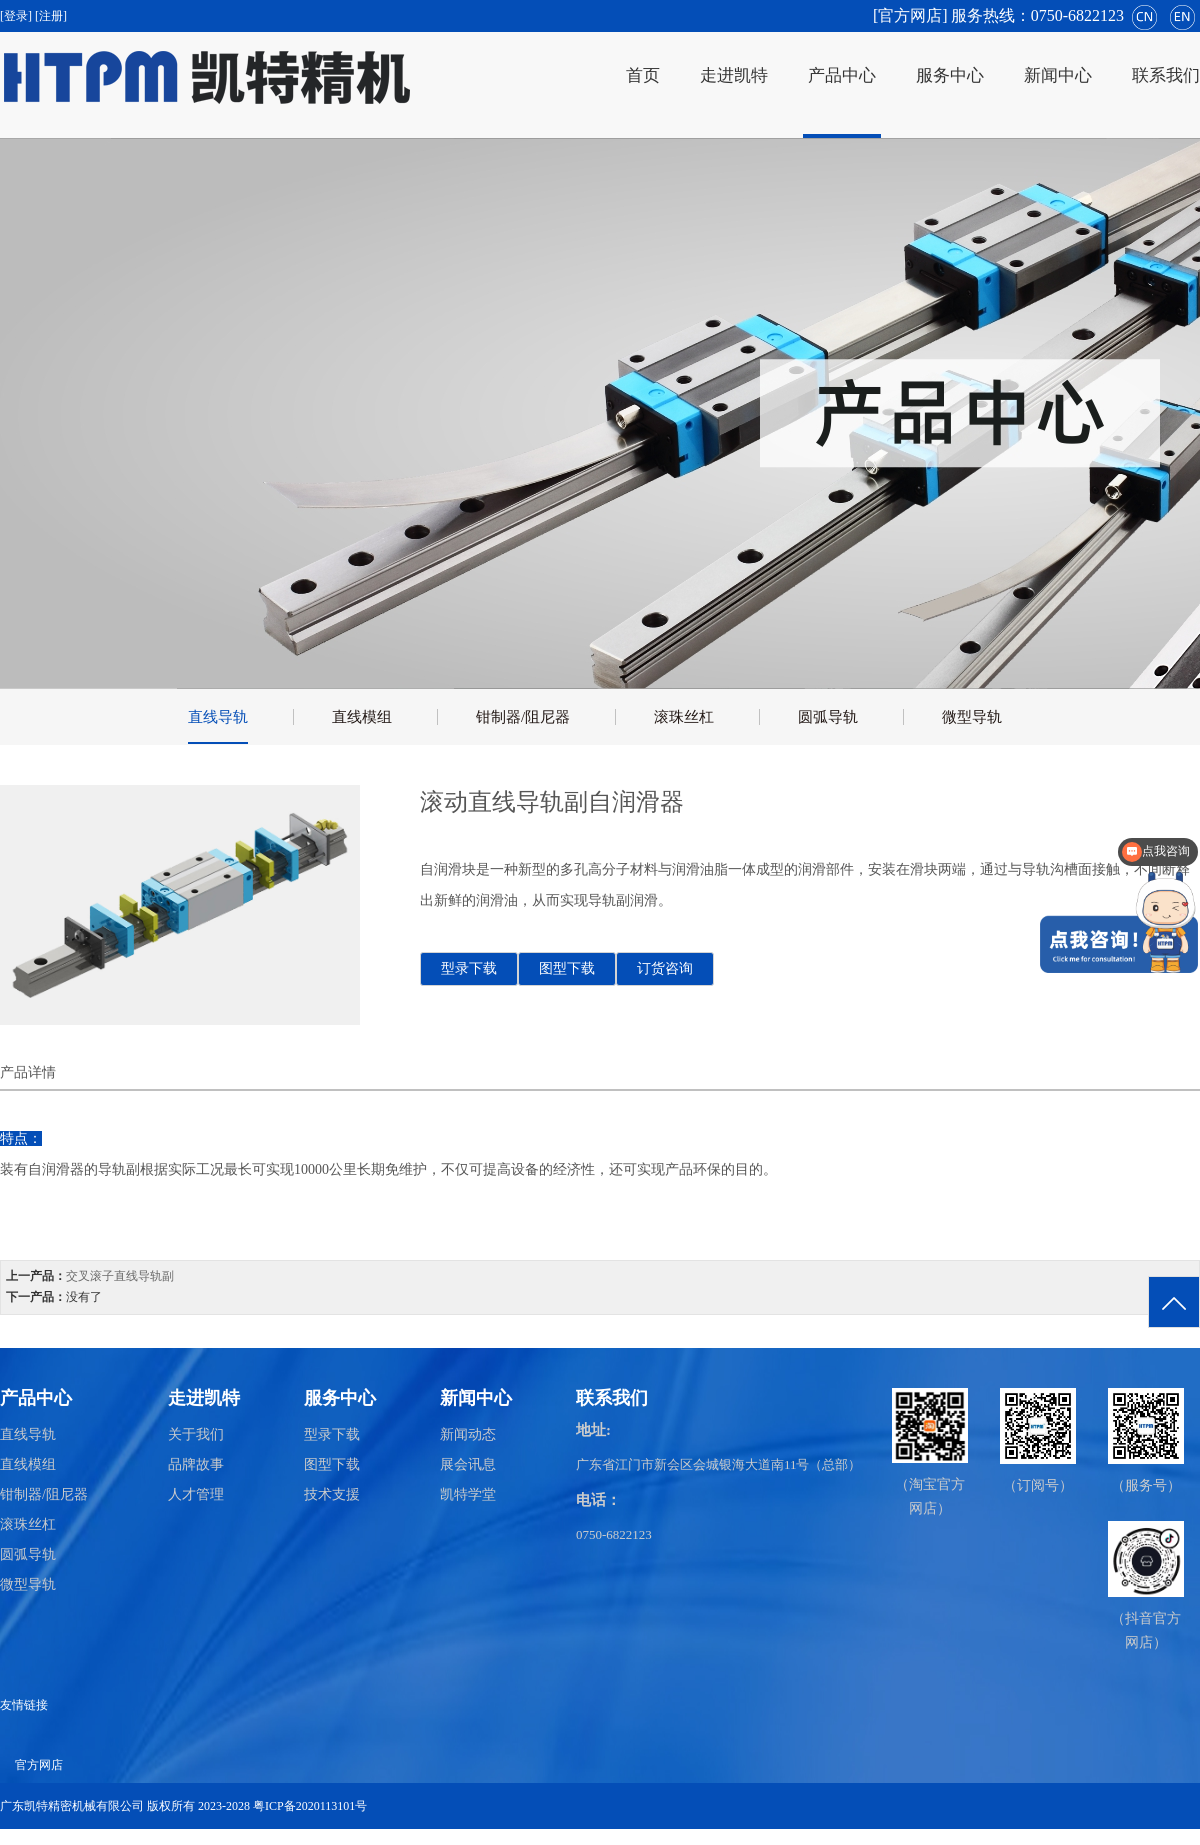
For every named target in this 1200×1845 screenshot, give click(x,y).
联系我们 (1166, 75)
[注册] (52, 16)
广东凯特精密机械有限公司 (72, 1806)
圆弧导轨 (828, 717)
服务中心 (950, 75)
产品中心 (842, 75)
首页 (643, 75)
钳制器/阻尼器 (523, 717)
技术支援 (332, 1494)
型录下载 (469, 968)
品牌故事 (196, 1464)
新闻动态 (468, 1434)
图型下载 (567, 968)
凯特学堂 (468, 1494)
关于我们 (196, 1434)
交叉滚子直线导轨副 (120, 1276)
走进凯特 (734, 75)
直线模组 (362, 717)
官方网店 (39, 1765)
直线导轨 (218, 717)
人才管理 (196, 1494)
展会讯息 (468, 1464)
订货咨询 (665, 968)
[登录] (17, 16)
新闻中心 (1058, 75)
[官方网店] (910, 15)
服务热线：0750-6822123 (1037, 15)
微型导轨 (972, 717)
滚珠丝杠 (684, 717)
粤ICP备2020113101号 (310, 1806)
